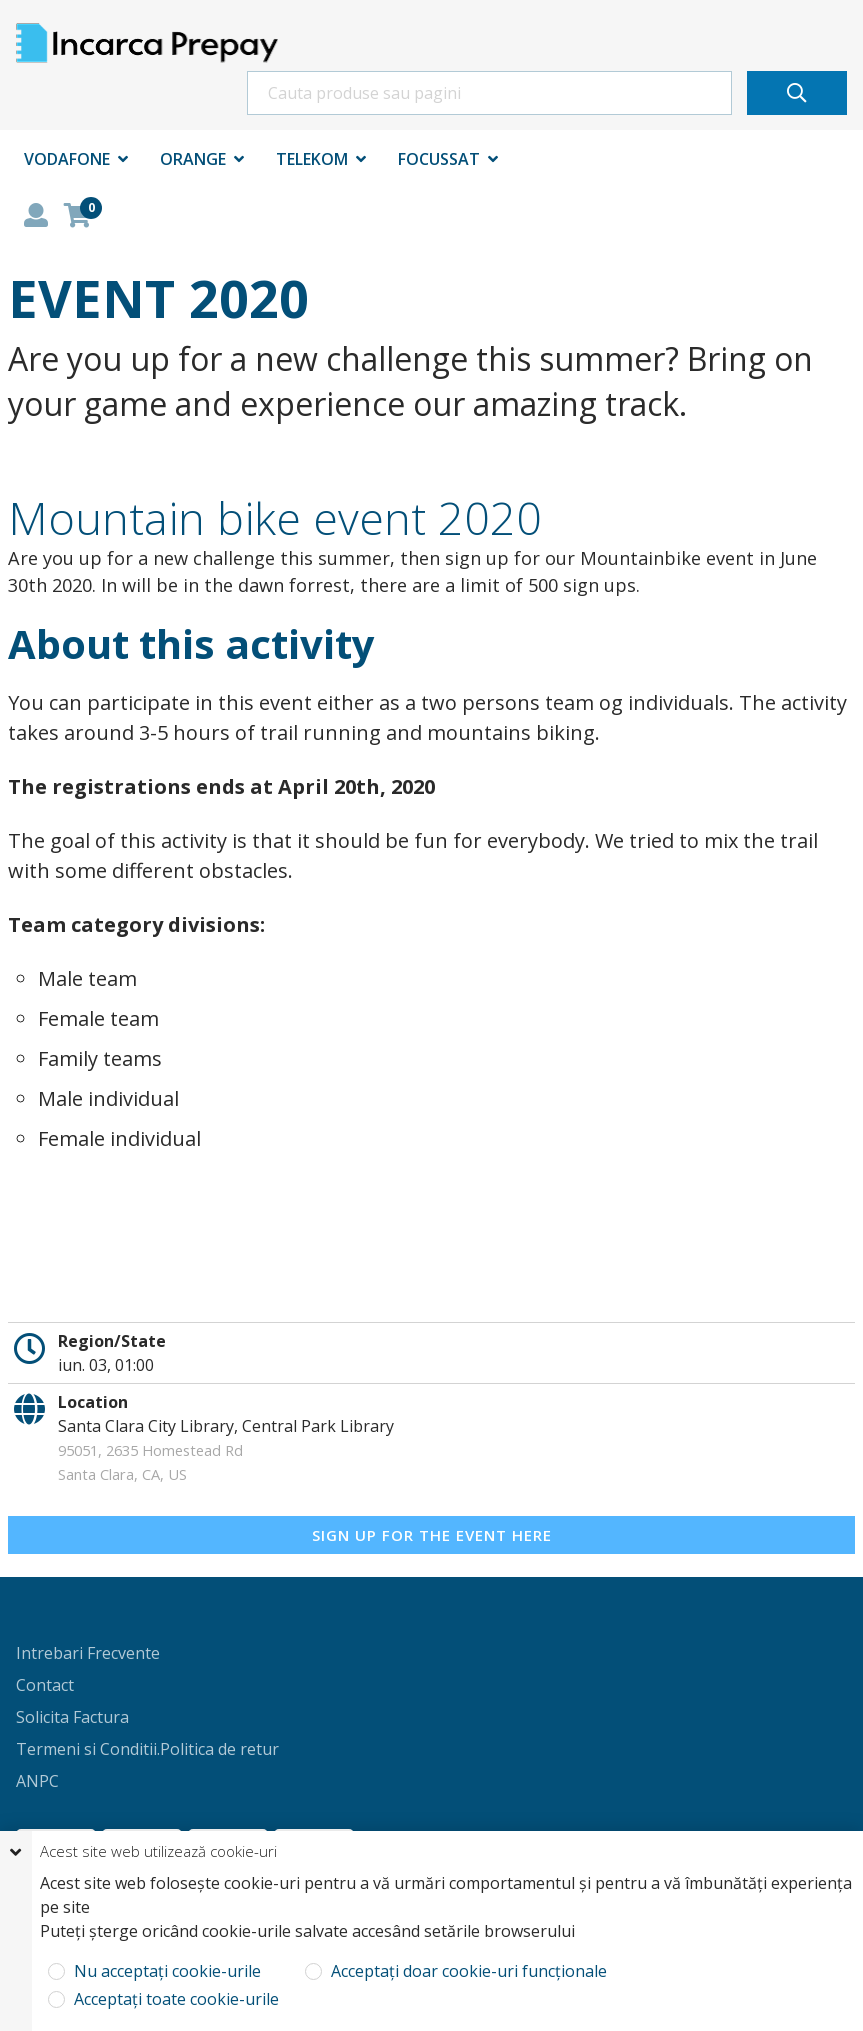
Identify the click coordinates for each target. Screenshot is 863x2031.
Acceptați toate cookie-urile (174, 1999)
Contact (45, 1685)
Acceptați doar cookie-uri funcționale (467, 1971)
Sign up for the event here (432, 1535)
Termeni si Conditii (86, 1749)
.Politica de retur (218, 1749)
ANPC (37, 1781)
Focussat (439, 159)
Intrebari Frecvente (88, 1653)
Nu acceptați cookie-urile (165, 1971)
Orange (193, 159)
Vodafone (67, 159)
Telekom (312, 159)
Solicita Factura (72, 1717)
